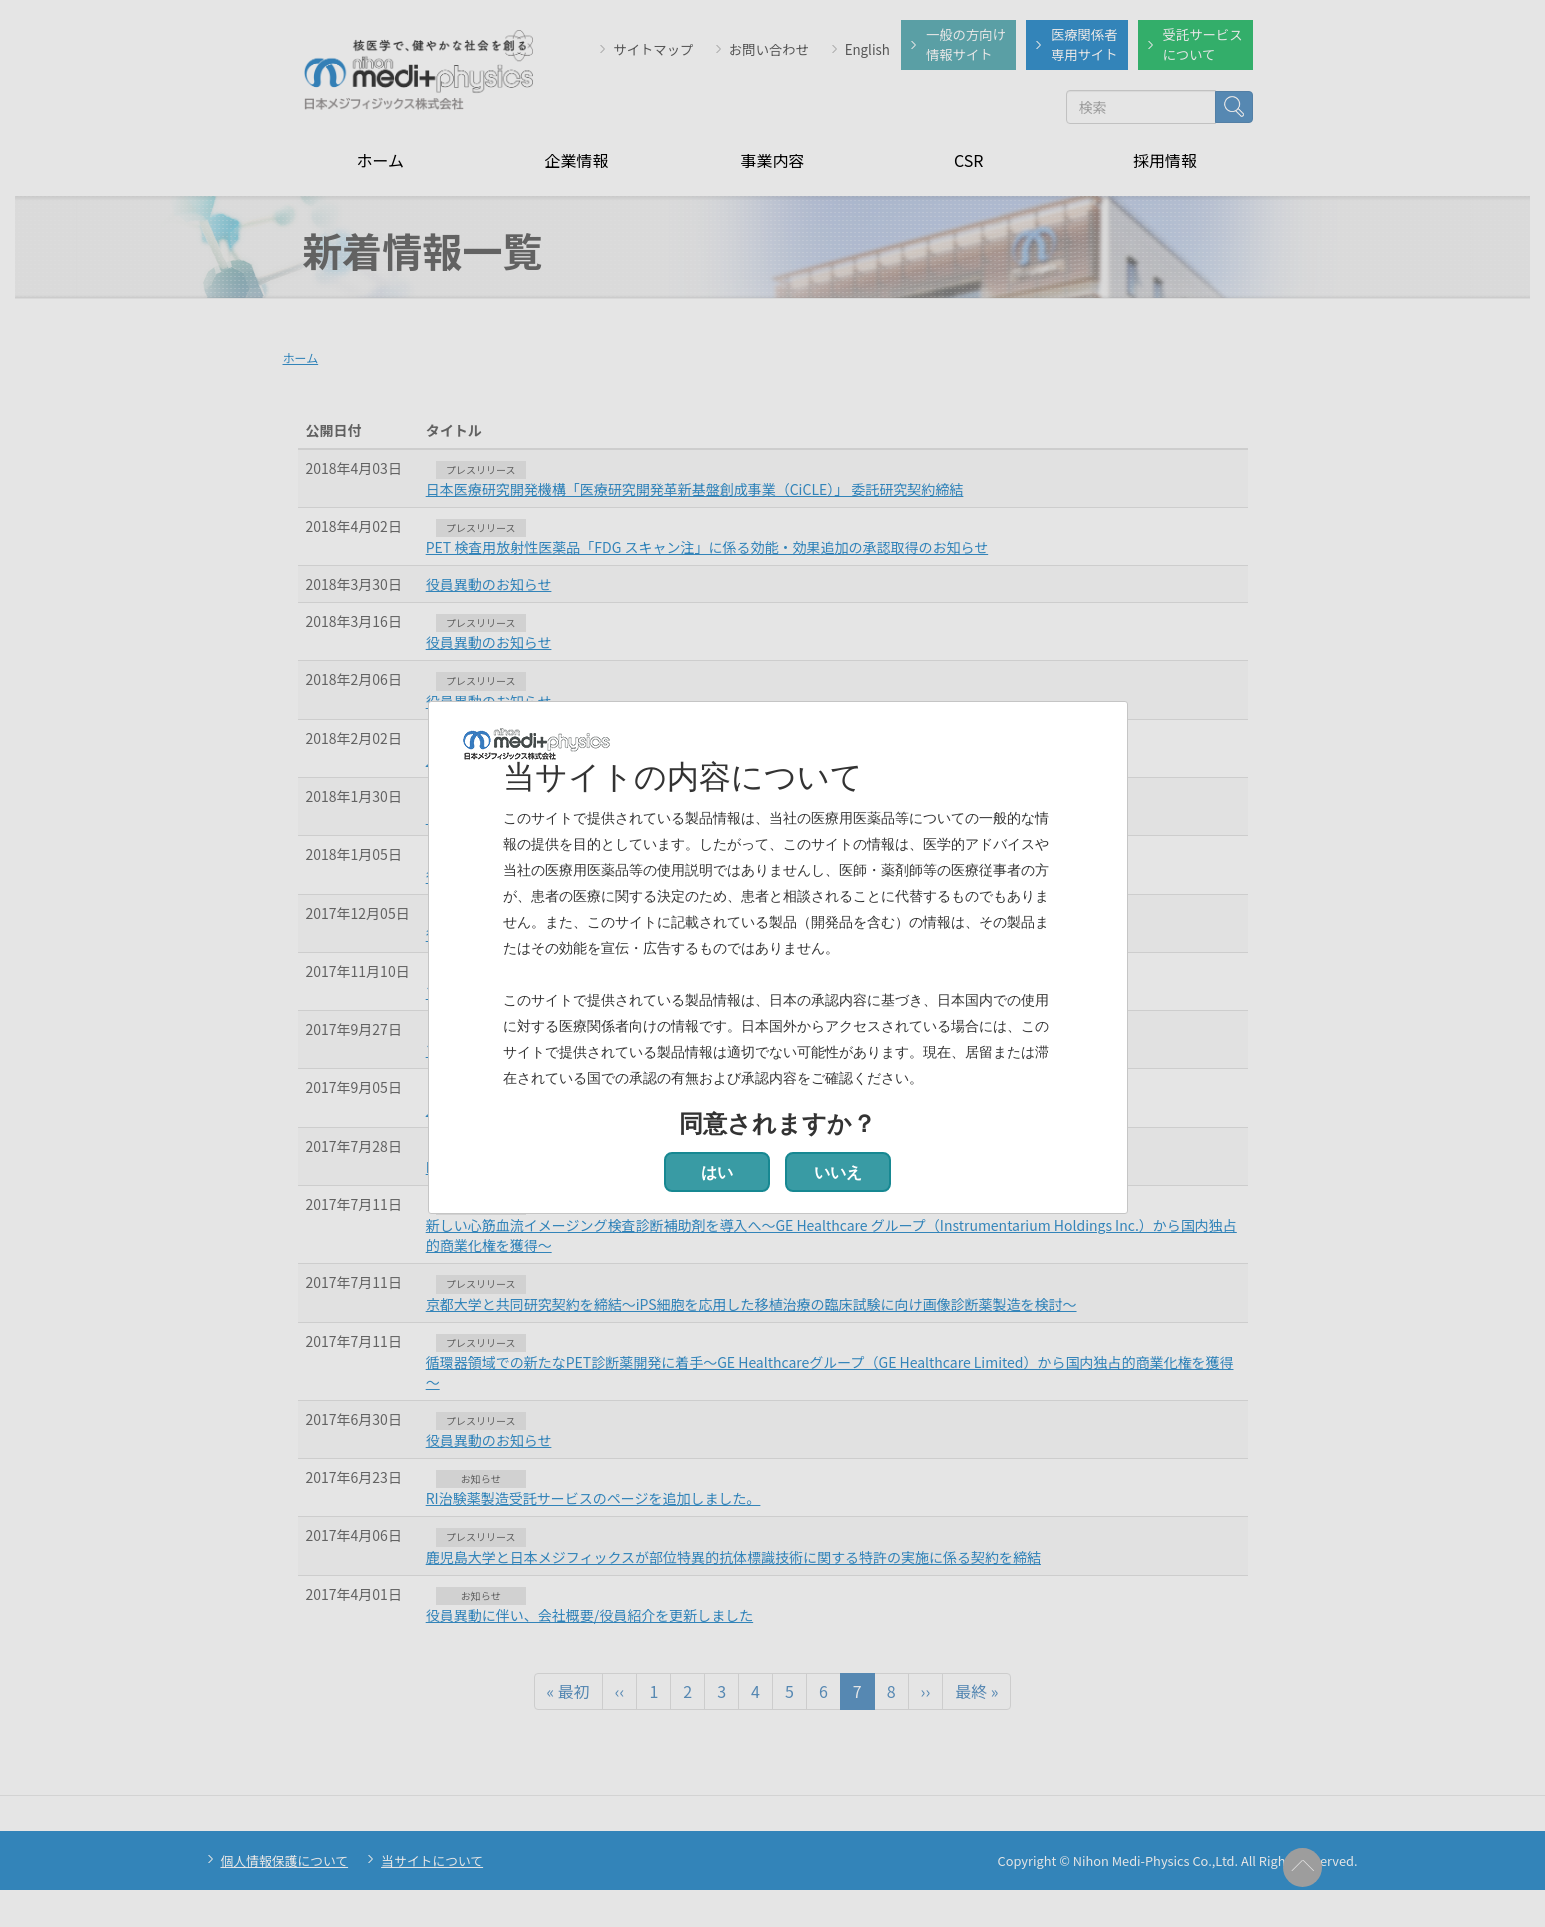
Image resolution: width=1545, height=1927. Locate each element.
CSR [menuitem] (968, 160)
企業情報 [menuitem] (576, 160)
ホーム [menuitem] (380, 160)
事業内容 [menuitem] (773, 160)
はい (717, 1172)
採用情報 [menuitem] (1165, 160)
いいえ (838, 1172)
